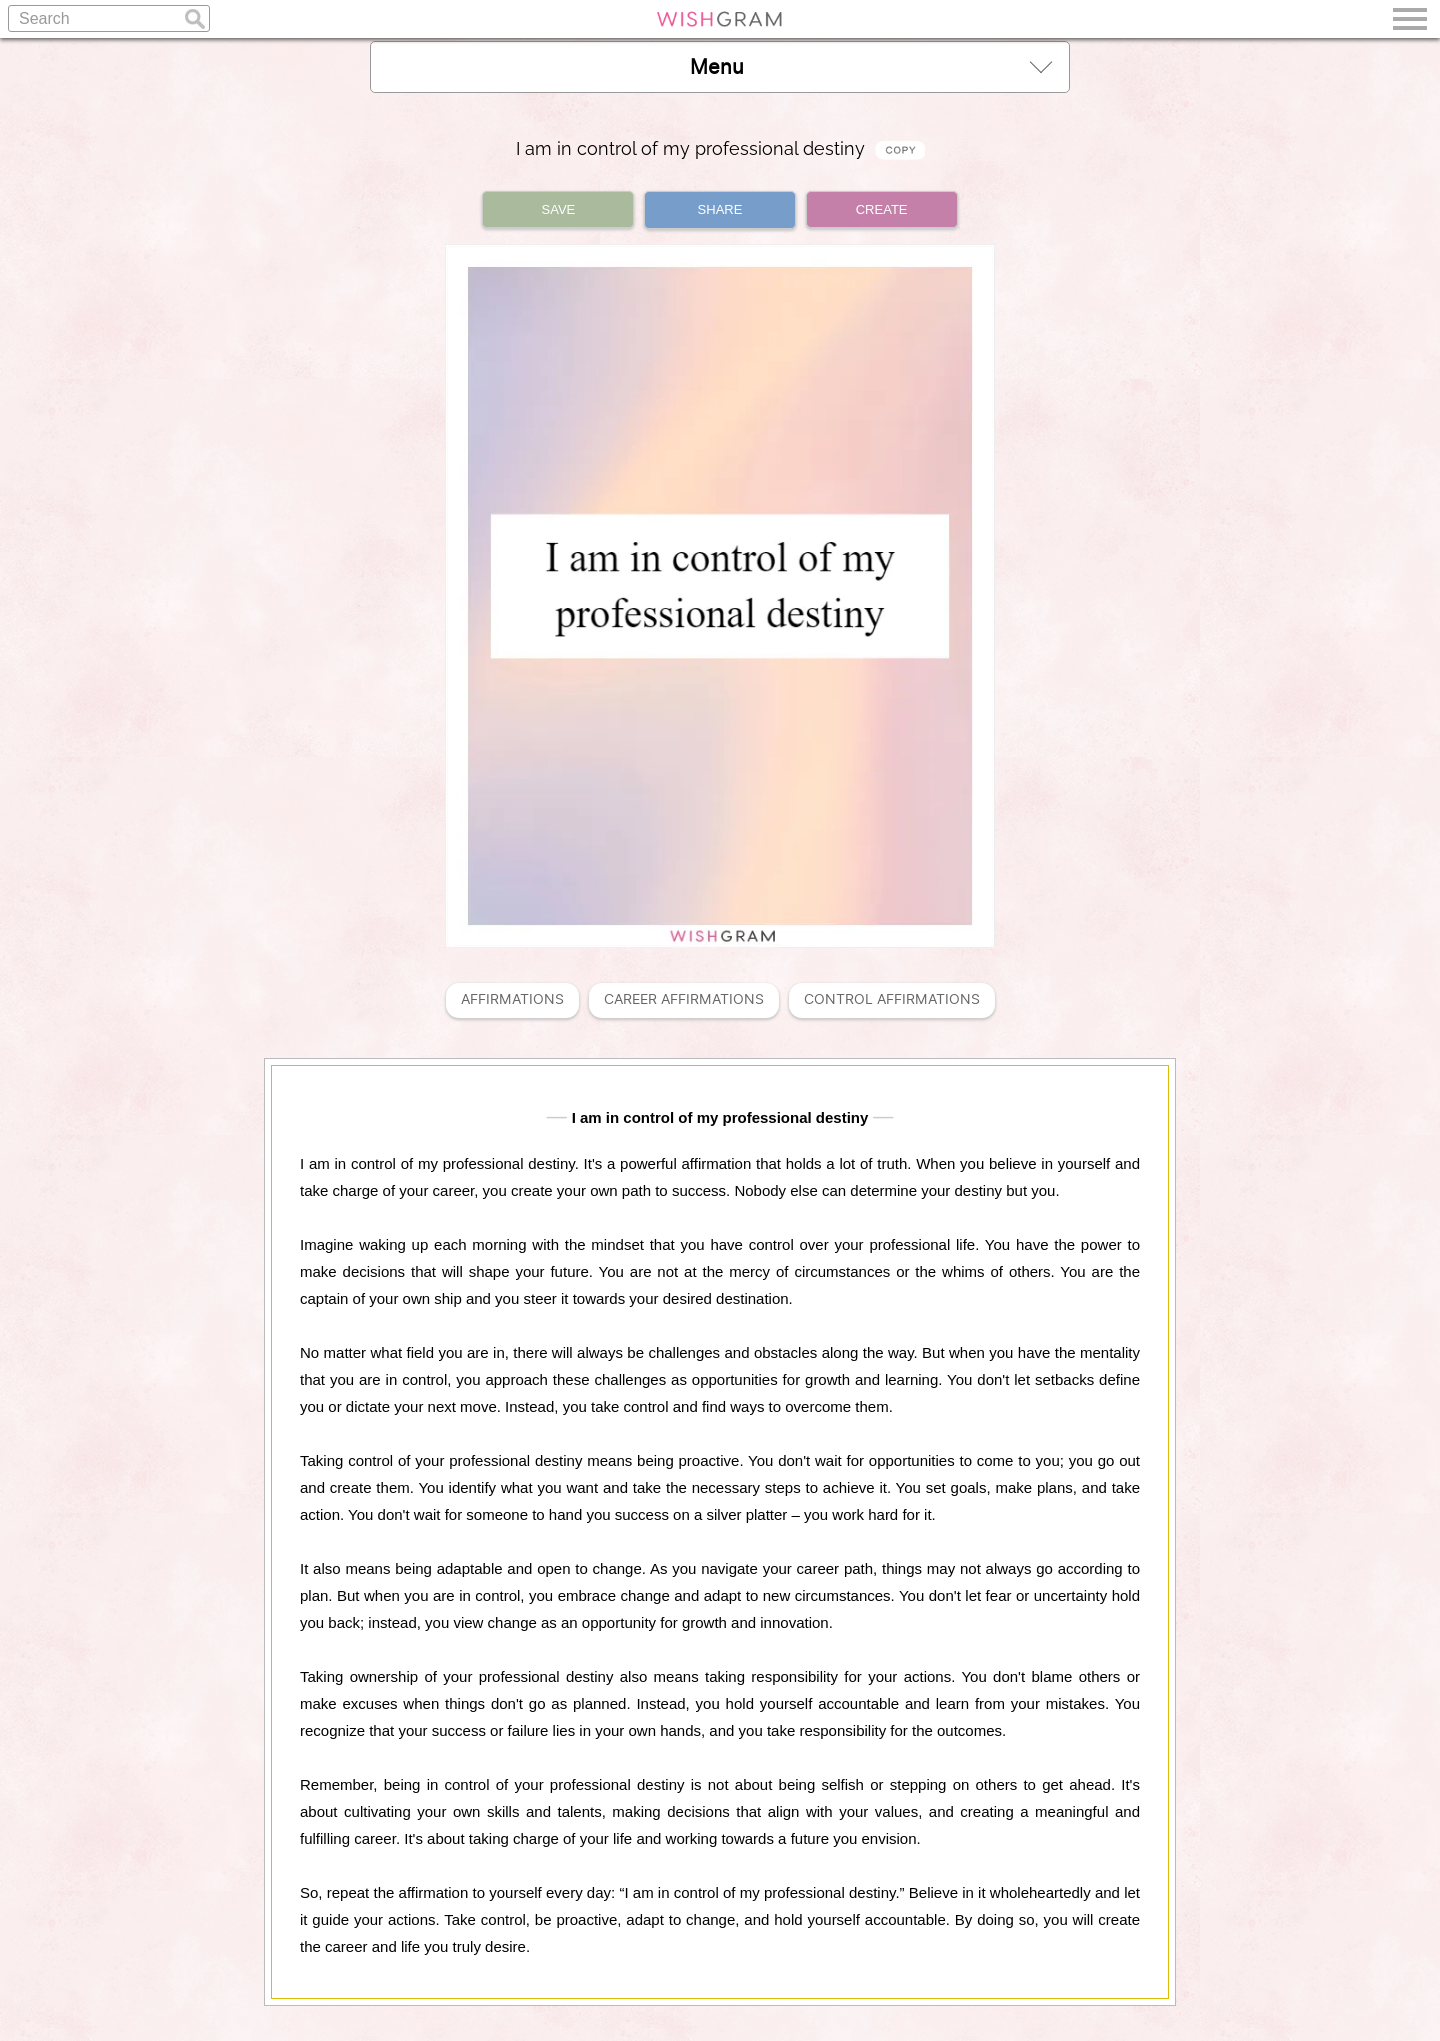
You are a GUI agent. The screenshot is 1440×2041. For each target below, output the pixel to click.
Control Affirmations (892, 999)
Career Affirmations (684, 999)
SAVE (559, 209)
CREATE (882, 209)
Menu (871, 66)
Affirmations (512, 999)
